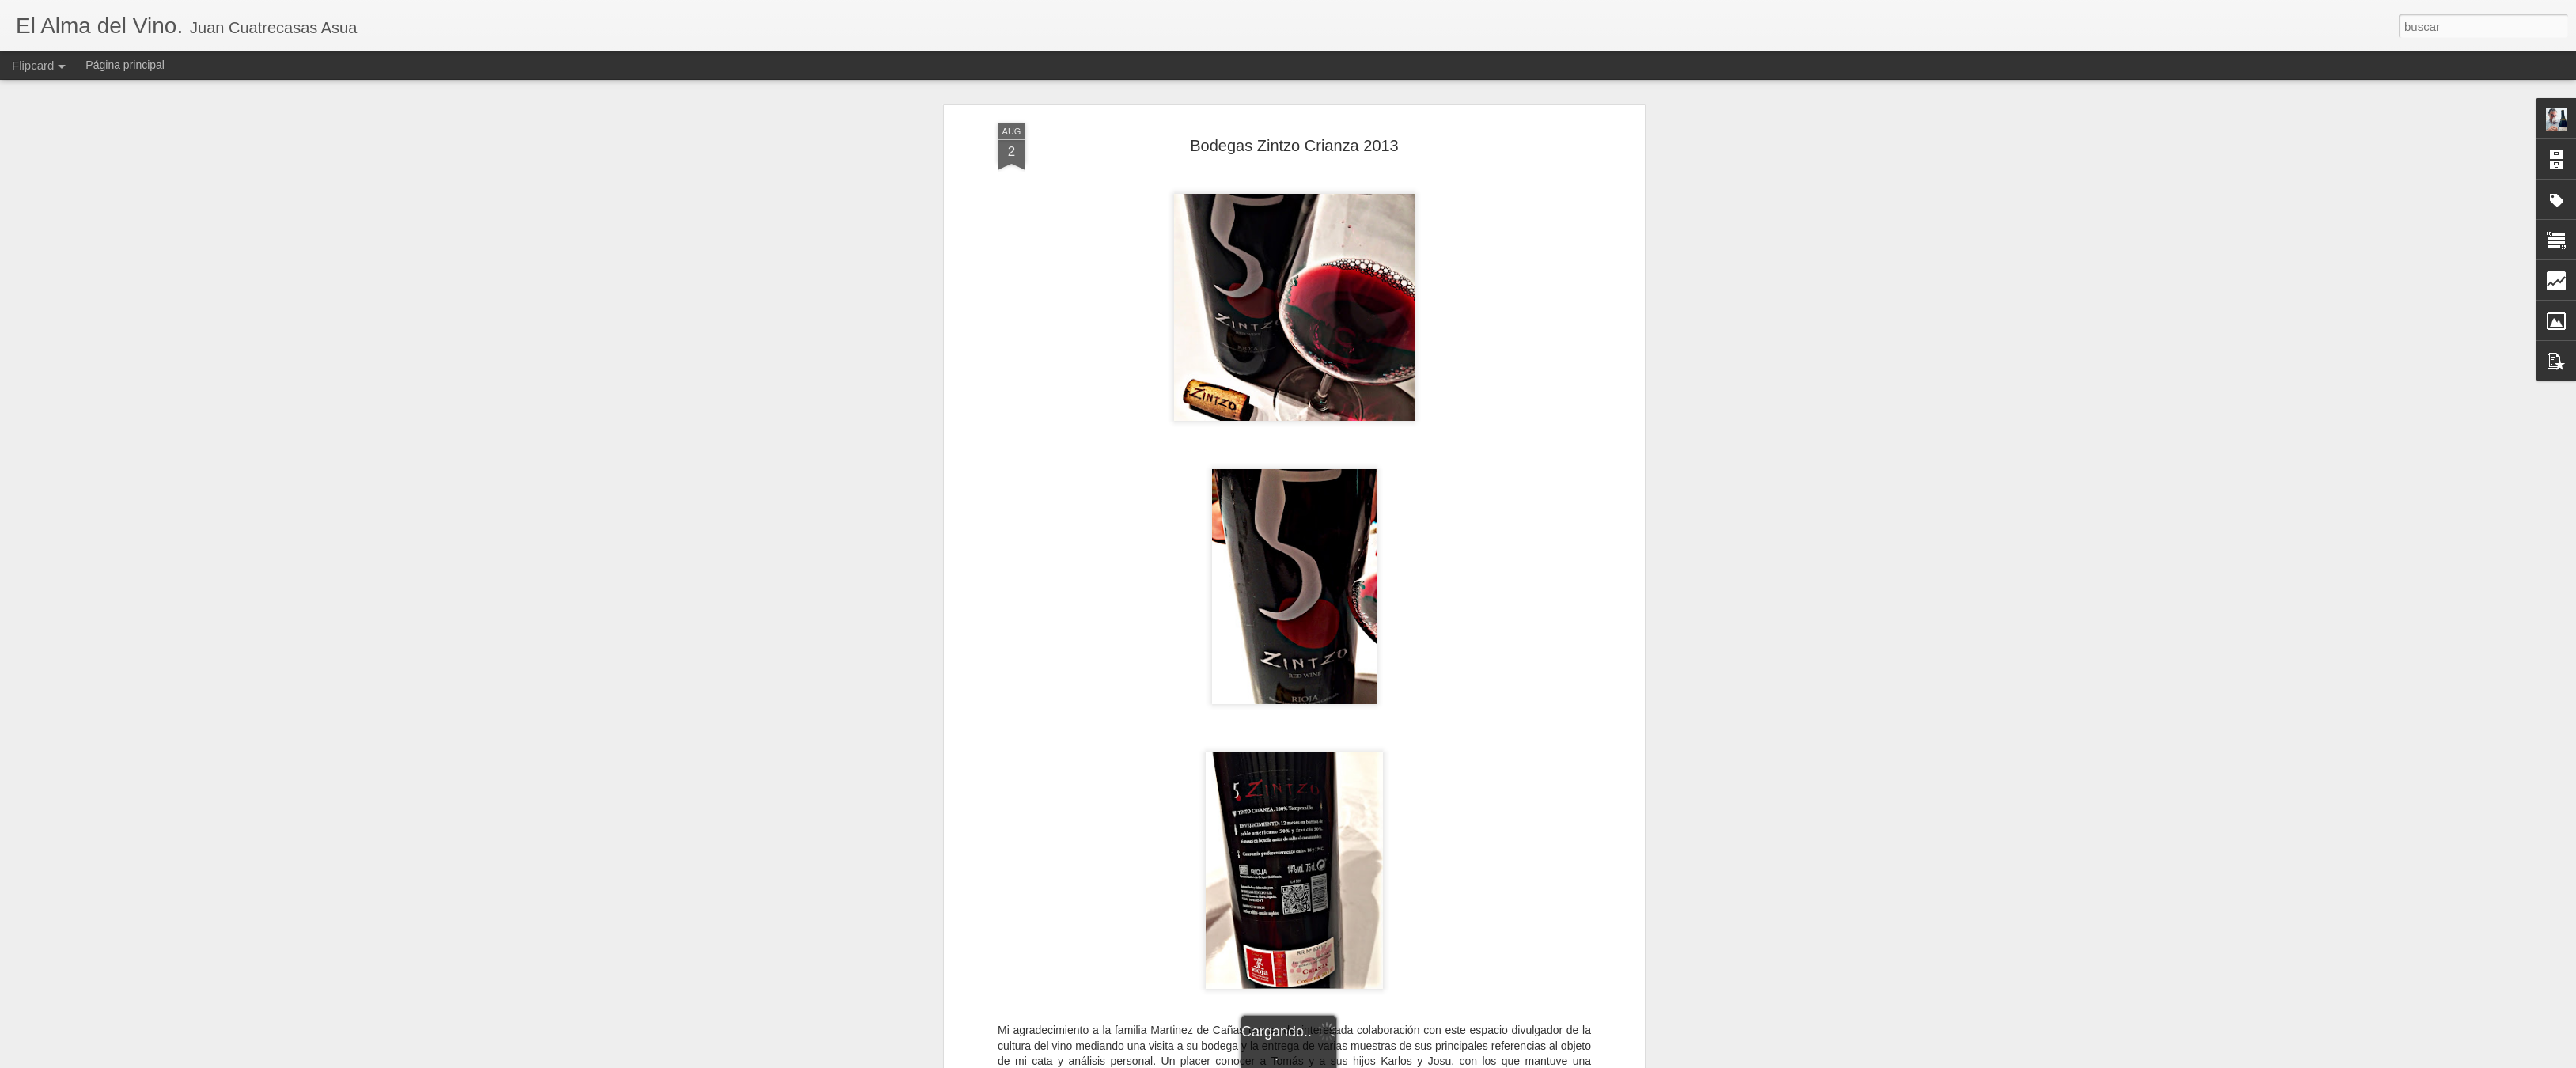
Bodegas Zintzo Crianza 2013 (1294, 145)
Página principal (125, 65)
